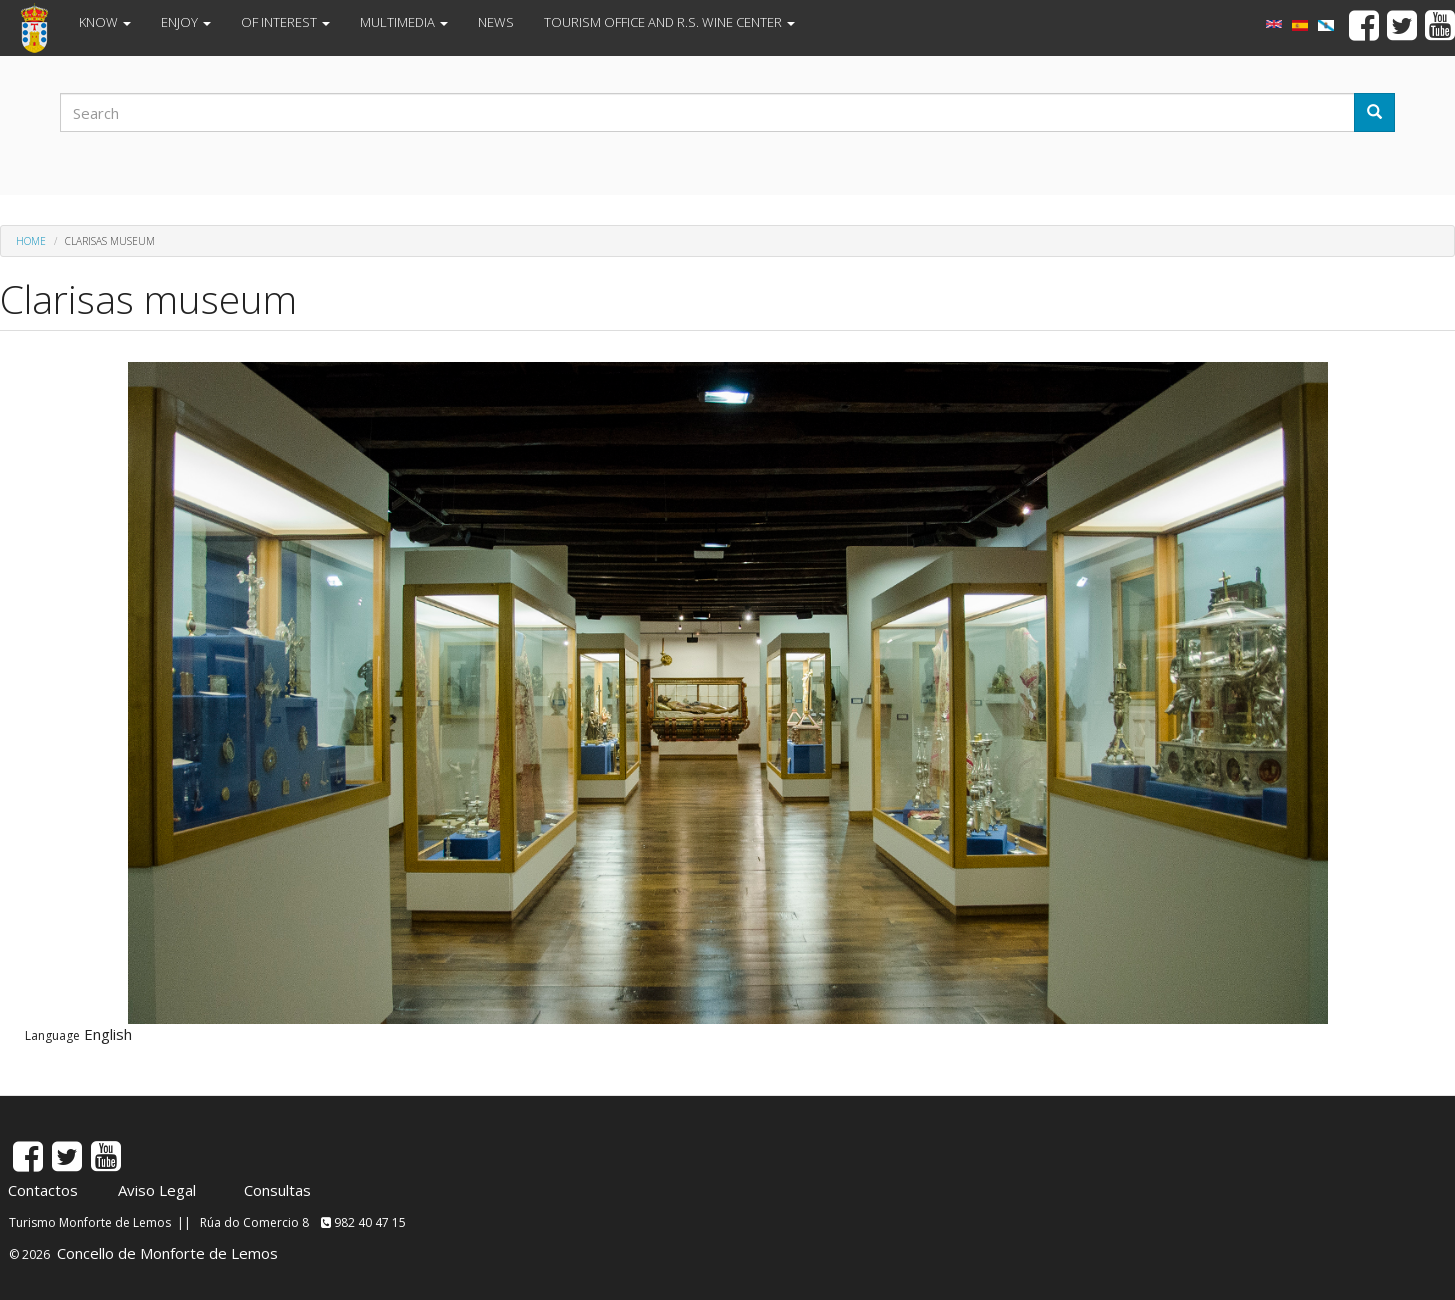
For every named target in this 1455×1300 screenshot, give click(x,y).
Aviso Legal (157, 1190)
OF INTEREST (285, 22)
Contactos (43, 1190)
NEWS (496, 22)
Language (52, 1036)
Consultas (277, 1190)
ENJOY (186, 22)
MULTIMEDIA (404, 22)
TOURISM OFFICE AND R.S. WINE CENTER (669, 22)
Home (31, 241)
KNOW (105, 22)
